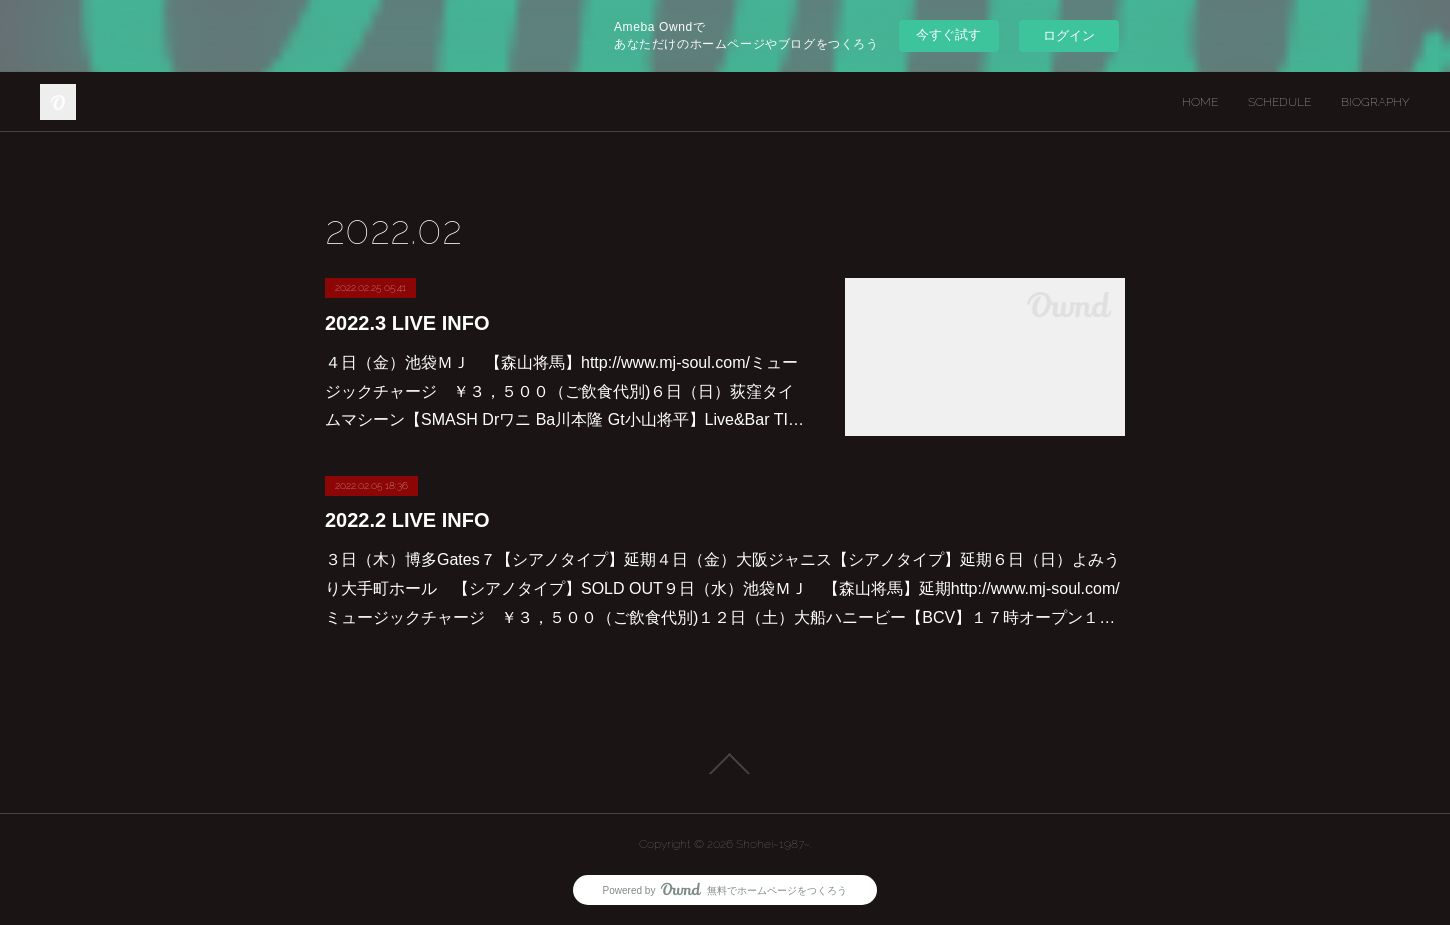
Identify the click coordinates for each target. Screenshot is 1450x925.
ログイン (1069, 35)
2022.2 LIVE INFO (407, 520)
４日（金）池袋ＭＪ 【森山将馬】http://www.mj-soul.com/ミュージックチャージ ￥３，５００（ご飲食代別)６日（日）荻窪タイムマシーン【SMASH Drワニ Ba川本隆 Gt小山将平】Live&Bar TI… (564, 391)
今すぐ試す (948, 34)
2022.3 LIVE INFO (407, 323)
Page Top (725, 764)
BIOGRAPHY (1375, 102)
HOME (1200, 102)
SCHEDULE (1279, 102)
